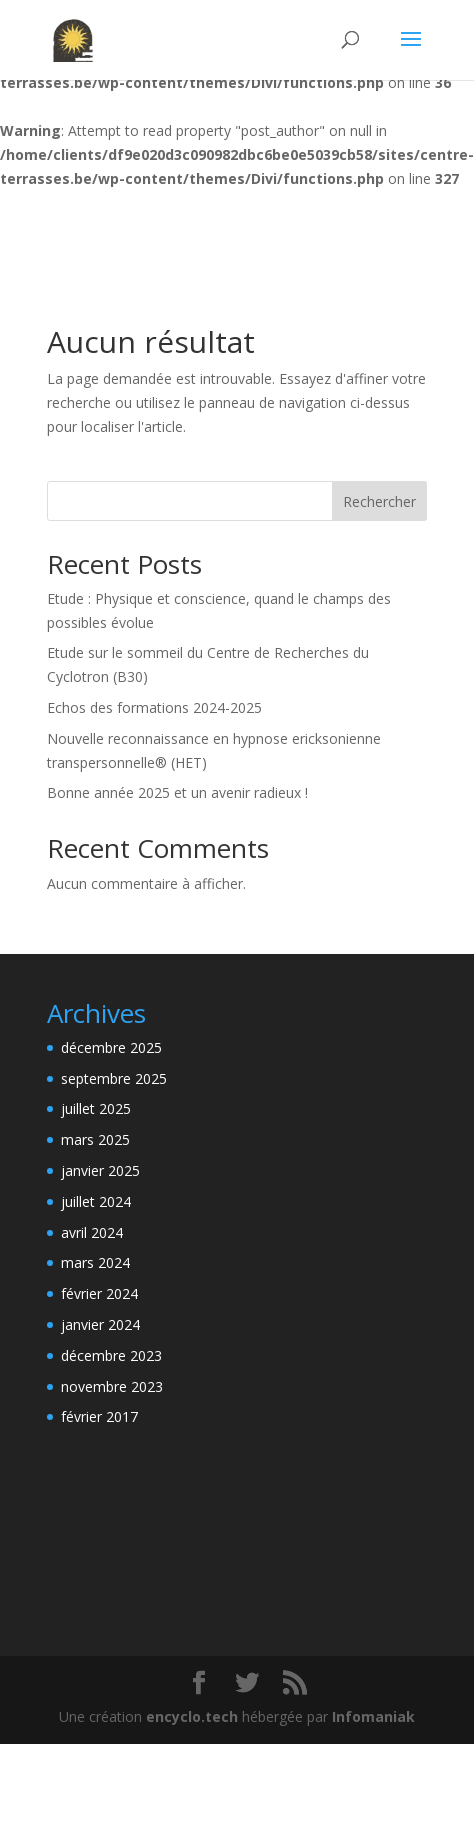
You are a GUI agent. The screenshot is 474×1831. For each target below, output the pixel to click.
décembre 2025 (111, 1047)
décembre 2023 (111, 1355)
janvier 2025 (100, 1170)
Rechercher (379, 501)
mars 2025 (95, 1139)
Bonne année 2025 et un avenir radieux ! (177, 792)
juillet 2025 (96, 1108)
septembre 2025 (114, 1078)
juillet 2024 (96, 1201)
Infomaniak (373, 1716)
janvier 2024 (100, 1324)
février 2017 (99, 1416)
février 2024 (99, 1293)
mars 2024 (95, 1262)
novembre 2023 (112, 1386)
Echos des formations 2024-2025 (154, 707)
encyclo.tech (192, 1716)
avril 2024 (92, 1232)
